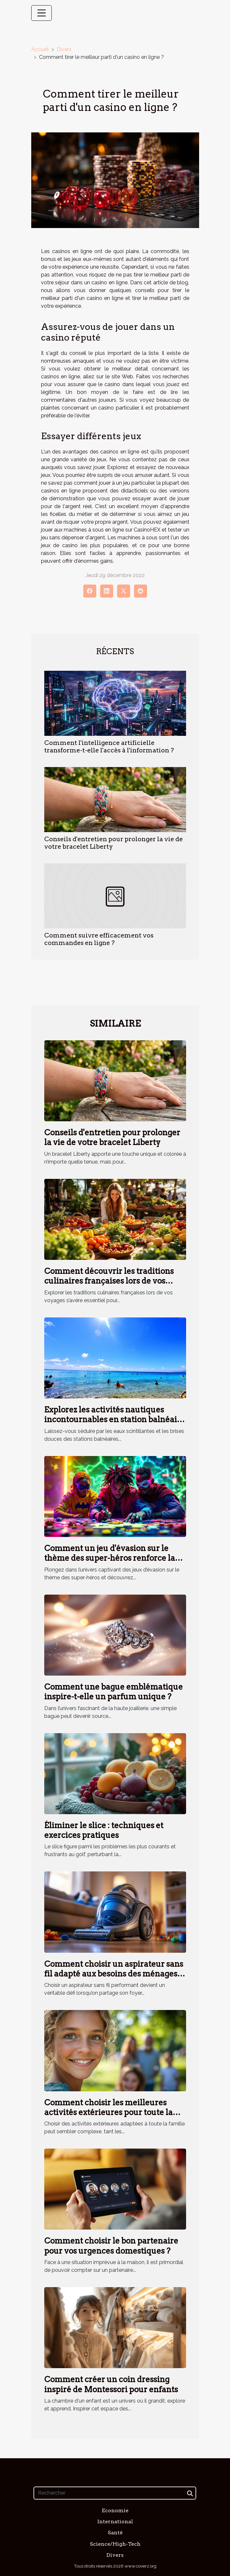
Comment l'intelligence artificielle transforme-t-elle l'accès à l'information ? (109, 746)
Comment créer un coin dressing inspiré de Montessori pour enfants (111, 2384)
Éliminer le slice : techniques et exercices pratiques (103, 1830)
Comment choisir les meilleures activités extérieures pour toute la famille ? (108, 2112)
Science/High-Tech (115, 2544)
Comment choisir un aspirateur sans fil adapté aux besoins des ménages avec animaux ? (113, 1974)
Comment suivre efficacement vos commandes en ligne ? (99, 939)
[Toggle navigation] (41, 13)
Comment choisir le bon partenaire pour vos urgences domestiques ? (111, 2245)
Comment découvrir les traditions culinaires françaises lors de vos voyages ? (109, 1281)
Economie (115, 2510)
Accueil (40, 49)
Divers (64, 49)
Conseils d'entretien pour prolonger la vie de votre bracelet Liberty (112, 1137)
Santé (115, 2532)
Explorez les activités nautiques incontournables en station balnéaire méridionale (114, 1419)
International (115, 2521)
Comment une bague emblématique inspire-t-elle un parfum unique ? (113, 1691)
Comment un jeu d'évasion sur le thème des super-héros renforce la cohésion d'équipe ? (109, 1558)
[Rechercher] (115, 2493)
